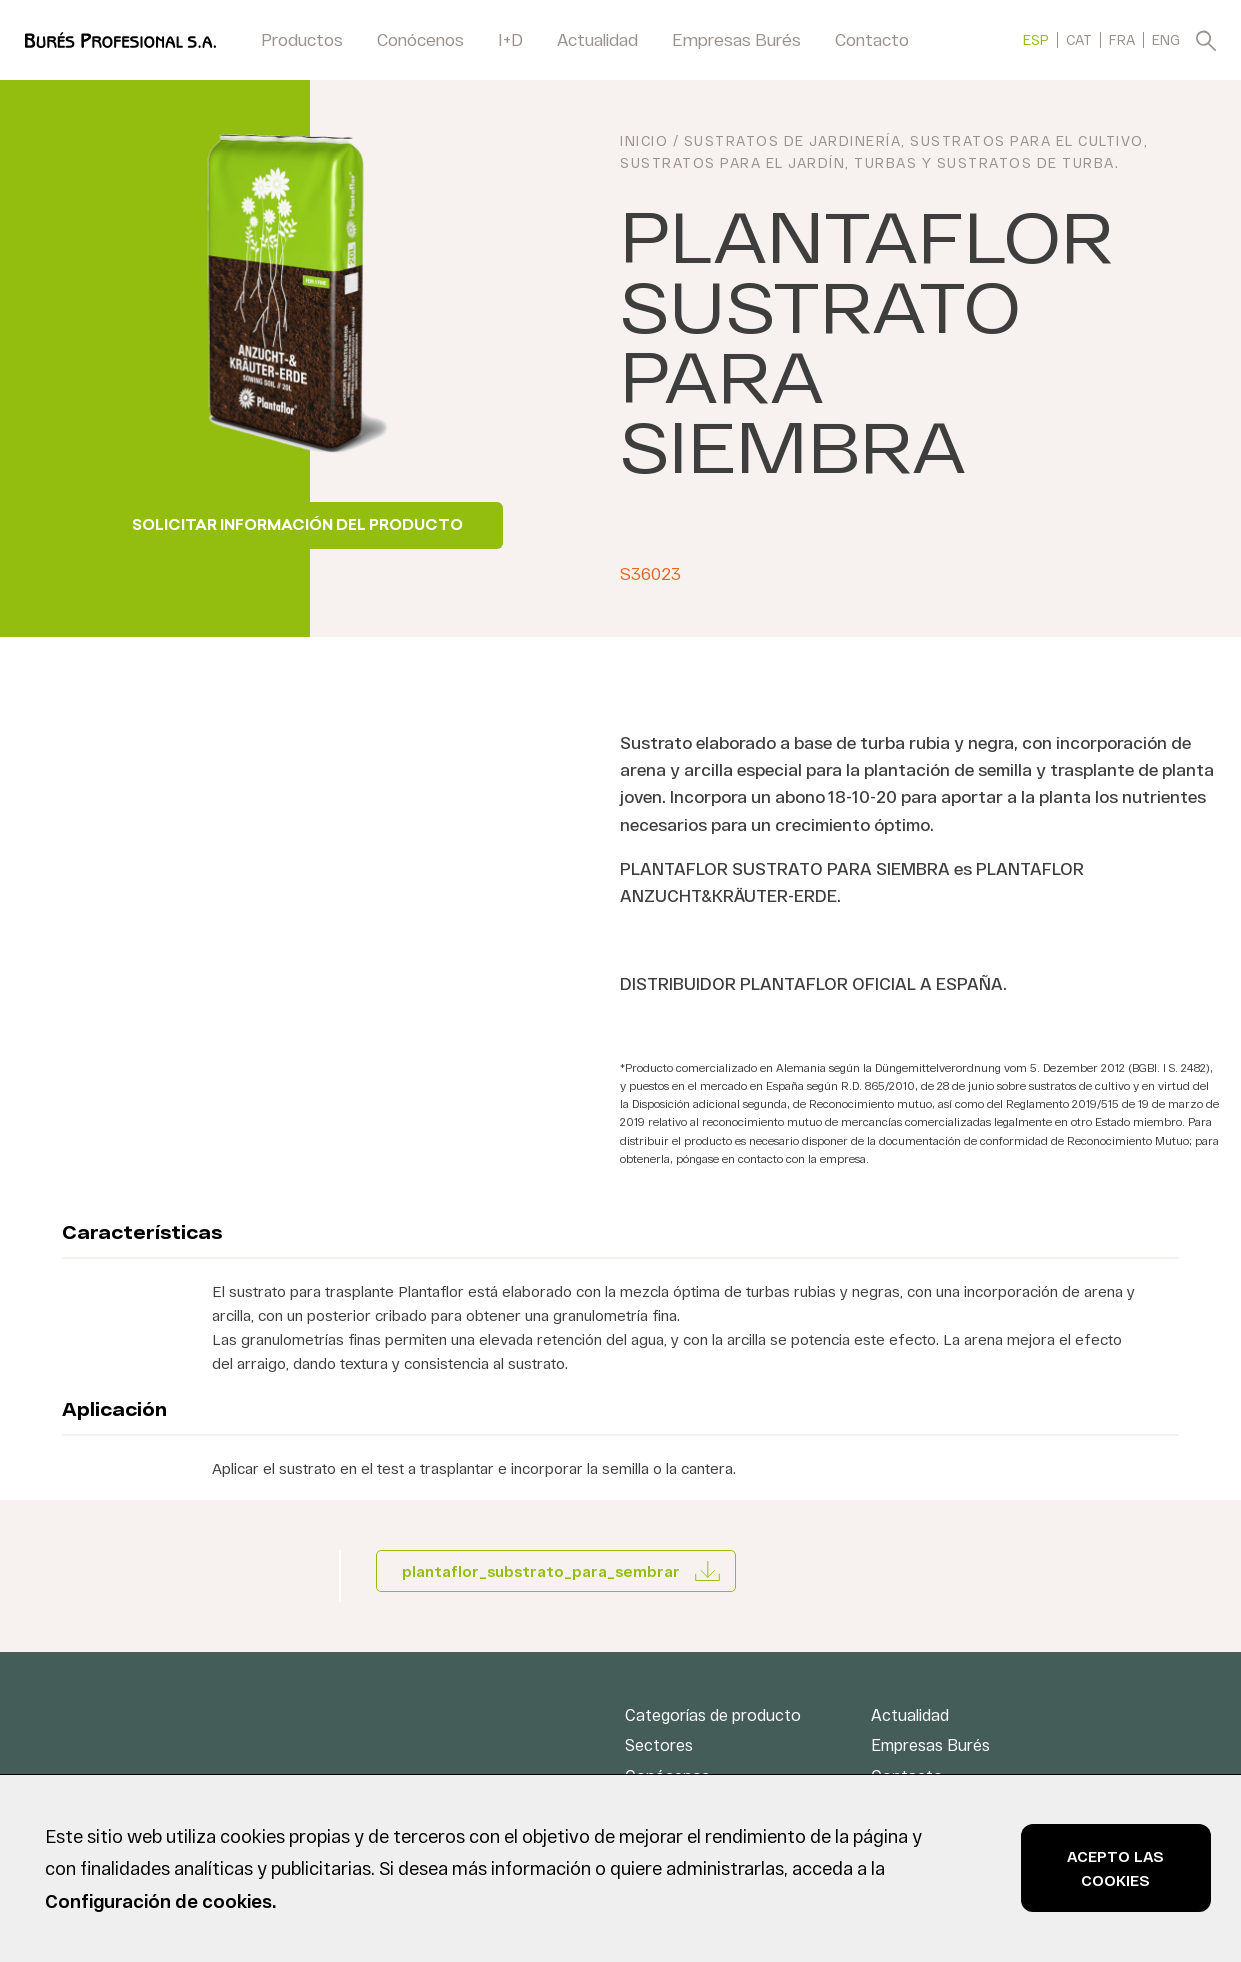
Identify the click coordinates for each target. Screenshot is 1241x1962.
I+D (510, 39)
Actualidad (597, 39)
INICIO (644, 143)
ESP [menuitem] (1036, 40)
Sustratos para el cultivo (1027, 143)
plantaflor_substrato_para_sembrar (541, 1571)
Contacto (872, 39)
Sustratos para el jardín (732, 165)
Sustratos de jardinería (793, 143)
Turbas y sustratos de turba (984, 165)
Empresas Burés (736, 39)
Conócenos (420, 39)
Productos (302, 39)
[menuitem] (1036, 39)
